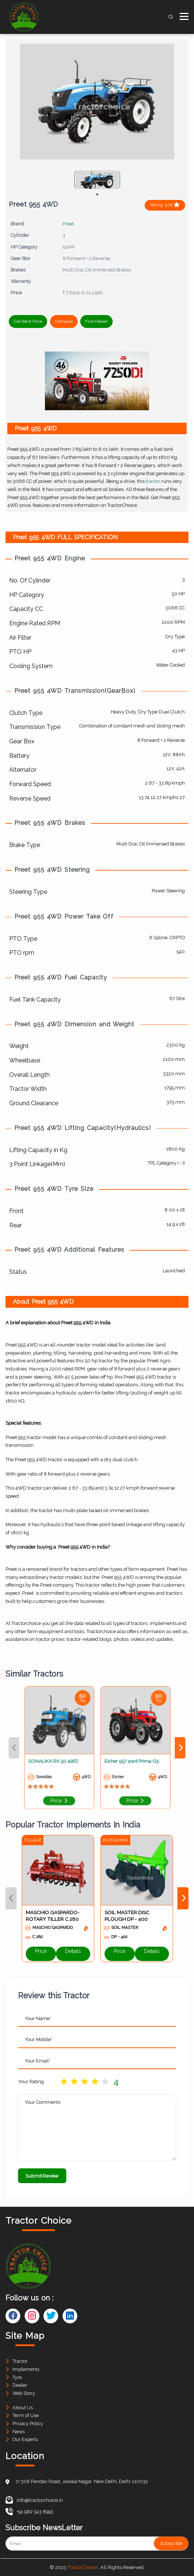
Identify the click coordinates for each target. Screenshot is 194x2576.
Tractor (20, 2361)
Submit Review (42, 2176)
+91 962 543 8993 (29, 2511)
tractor (153, 481)
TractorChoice (82, 2567)
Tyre (17, 2377)
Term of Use (26, 2415)
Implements (26, 2369)
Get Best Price (28, 321)
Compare (64, 321)
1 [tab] (97, 194)
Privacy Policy (28, 2423)
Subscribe (171, 2543)
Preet (68, 224)
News (19, 2431)
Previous (43, 1747)
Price (72, 1782)
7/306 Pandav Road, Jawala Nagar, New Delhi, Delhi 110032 (81, 2481)
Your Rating (31, 2081)
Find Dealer (96, 321)
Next (150, 1747)
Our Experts (25, 2439)
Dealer (20, 2385)
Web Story (24, 2393)
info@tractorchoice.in (34, 2500)
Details (73, 1953)
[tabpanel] (97, 179)
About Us (23, 2407)
